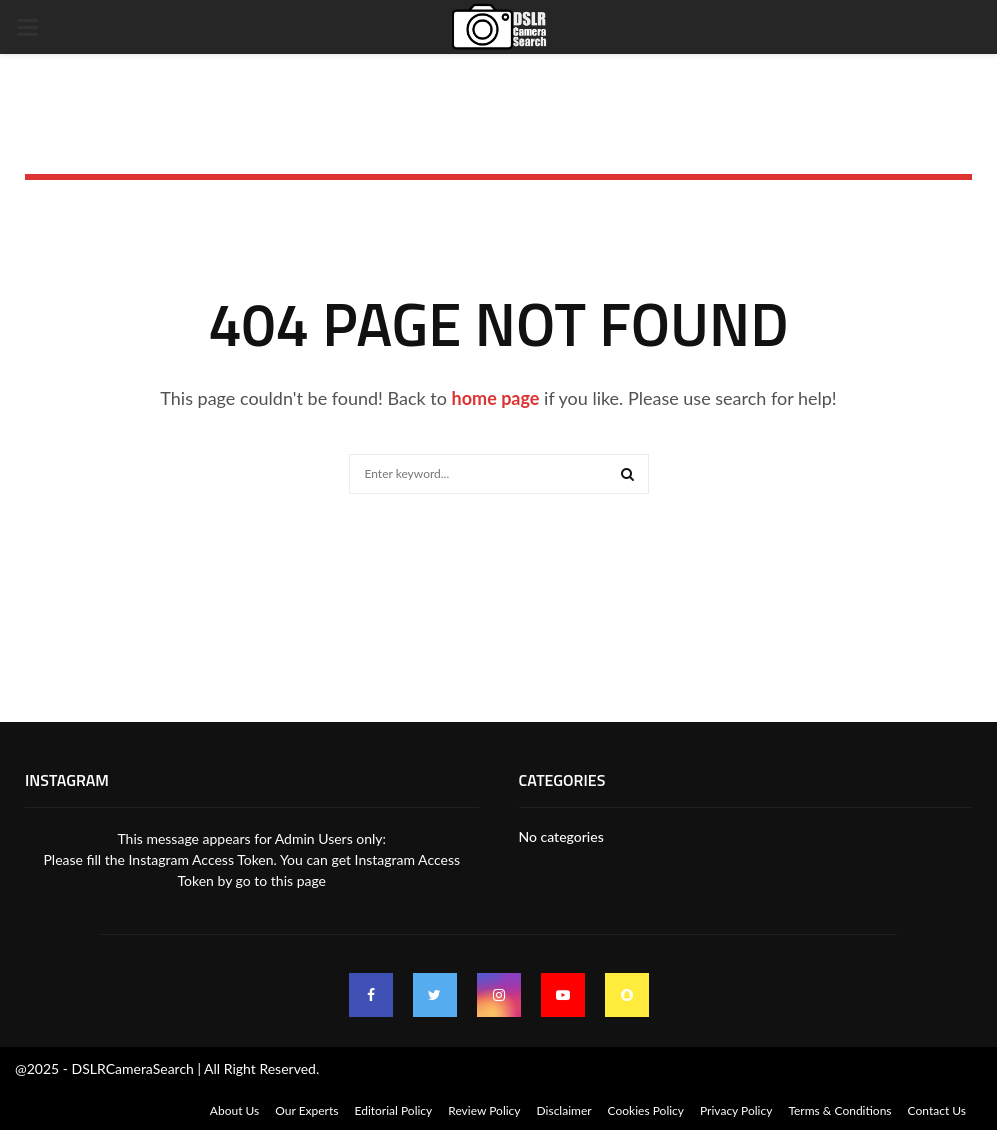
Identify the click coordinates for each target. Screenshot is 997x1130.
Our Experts (306, 1110)
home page (496, 398)
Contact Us (937, 1110)
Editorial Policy (393, 1110)
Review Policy (484, 1110)
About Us (234, 1110)
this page (298, 880)
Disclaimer (564, 1110)
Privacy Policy (736, 1110)
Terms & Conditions (839, 1110)
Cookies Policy (646, 1110)
